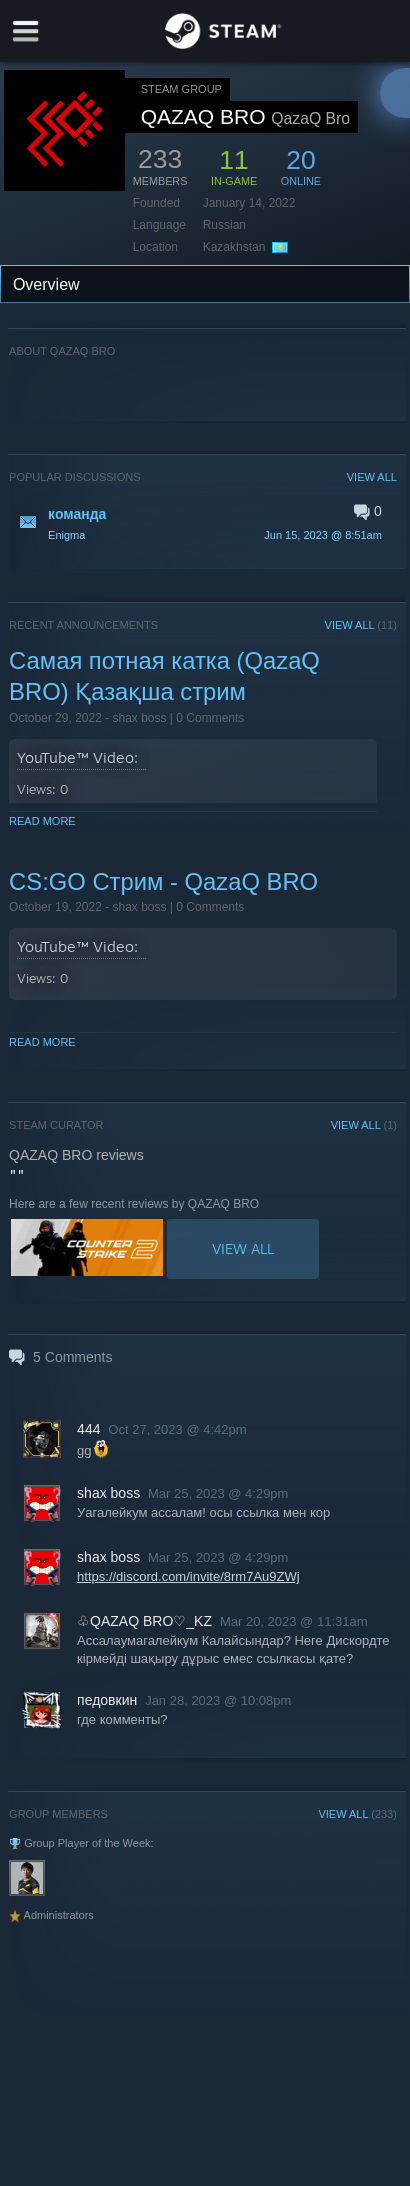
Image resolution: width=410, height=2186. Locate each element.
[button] (203, 523)
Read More (42, 821)
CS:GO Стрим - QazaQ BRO (163, 881)
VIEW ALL (372, 477)
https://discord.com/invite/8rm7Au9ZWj (188, 1576)
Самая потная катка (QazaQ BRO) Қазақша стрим (164, 676)
